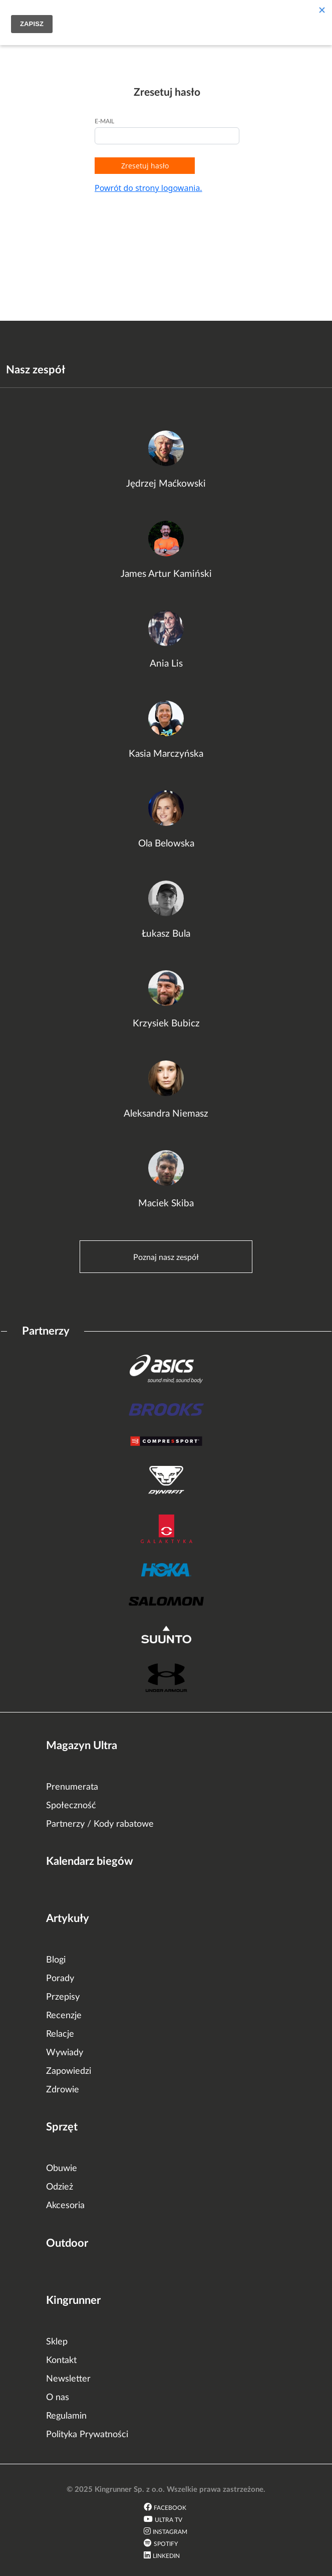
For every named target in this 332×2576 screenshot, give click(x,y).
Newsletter (68, 2379)
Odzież (59, 2187)
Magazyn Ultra (81, 1745)
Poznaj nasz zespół (166, 1257)
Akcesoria (65, 2205)
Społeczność (71, 1805)
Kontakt (61, 2360)
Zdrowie (62, 2089)
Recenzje (64, 2015)
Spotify (166, 2544)
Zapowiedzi (68, 2071)
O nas (57, 2397)
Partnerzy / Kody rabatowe (100, 1824)
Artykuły (67, 1918)
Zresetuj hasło (145, 165)
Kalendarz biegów (89, 1861)
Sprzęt (62, 2126)
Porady (60, 1978)
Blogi (56, 1960)
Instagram (170, 2532)
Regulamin (66, 2416)
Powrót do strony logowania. (148, 187)
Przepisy (63, 1997)
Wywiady (64, 2052)
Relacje (60, 2034)
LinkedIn (166, 2556)
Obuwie (61, 2168)
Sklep (57, 2341)
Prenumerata (72, 1787)
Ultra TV (168, 2520)
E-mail (104, 121)
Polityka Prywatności (87, 2434)
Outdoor (67, 2243)
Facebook (170, 2508)
